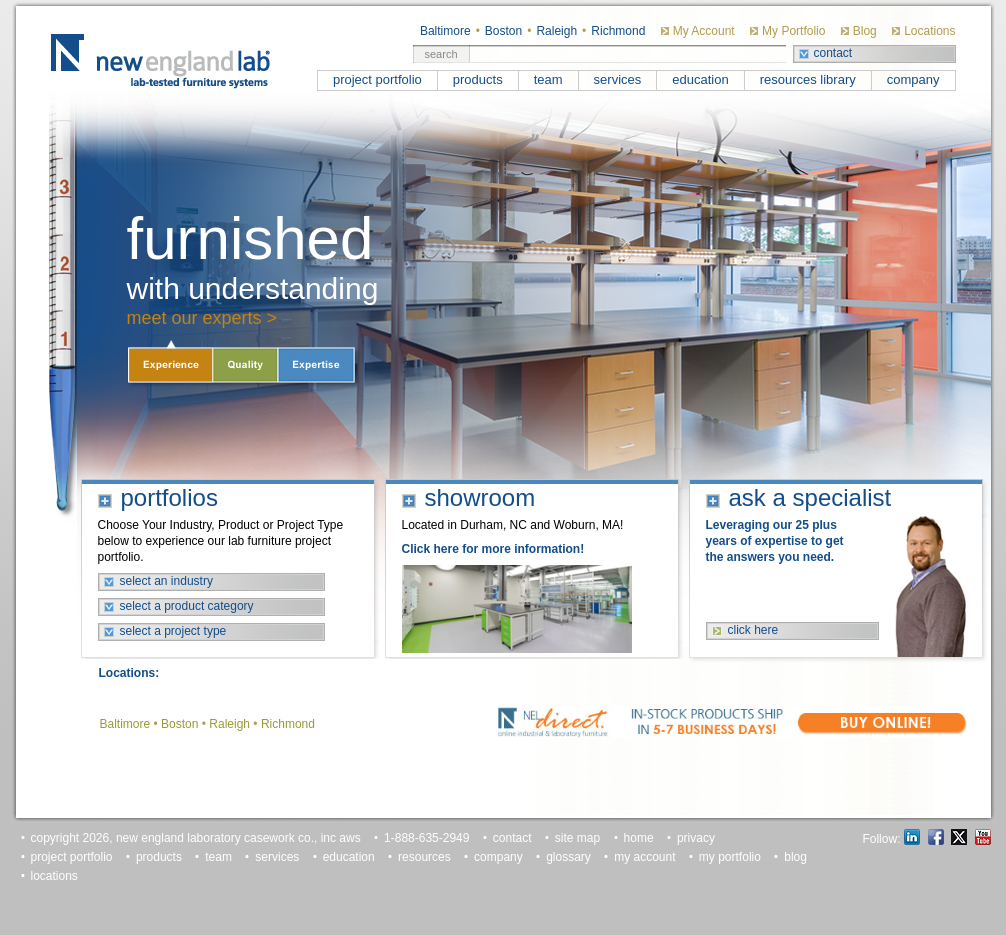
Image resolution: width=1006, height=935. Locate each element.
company (913, 79)
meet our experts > (202, 318)
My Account (704, 31)
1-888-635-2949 (426, 838)
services (618, 79)
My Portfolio (793, 31)
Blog (865, 31)
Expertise (316, 363)
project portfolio (377, 79)
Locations (929, 31)
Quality (245, 363)
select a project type (173, 631)
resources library (808, 79)
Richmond (618, 31)
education (700, 79)
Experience (170, 363)
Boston (503, 31)
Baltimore (445, 31)
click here (753, 630)
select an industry (166, 581)
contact (833, 53)
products (478, 79)
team (548, 79)
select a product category (187, 606)
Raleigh (556, 31)
